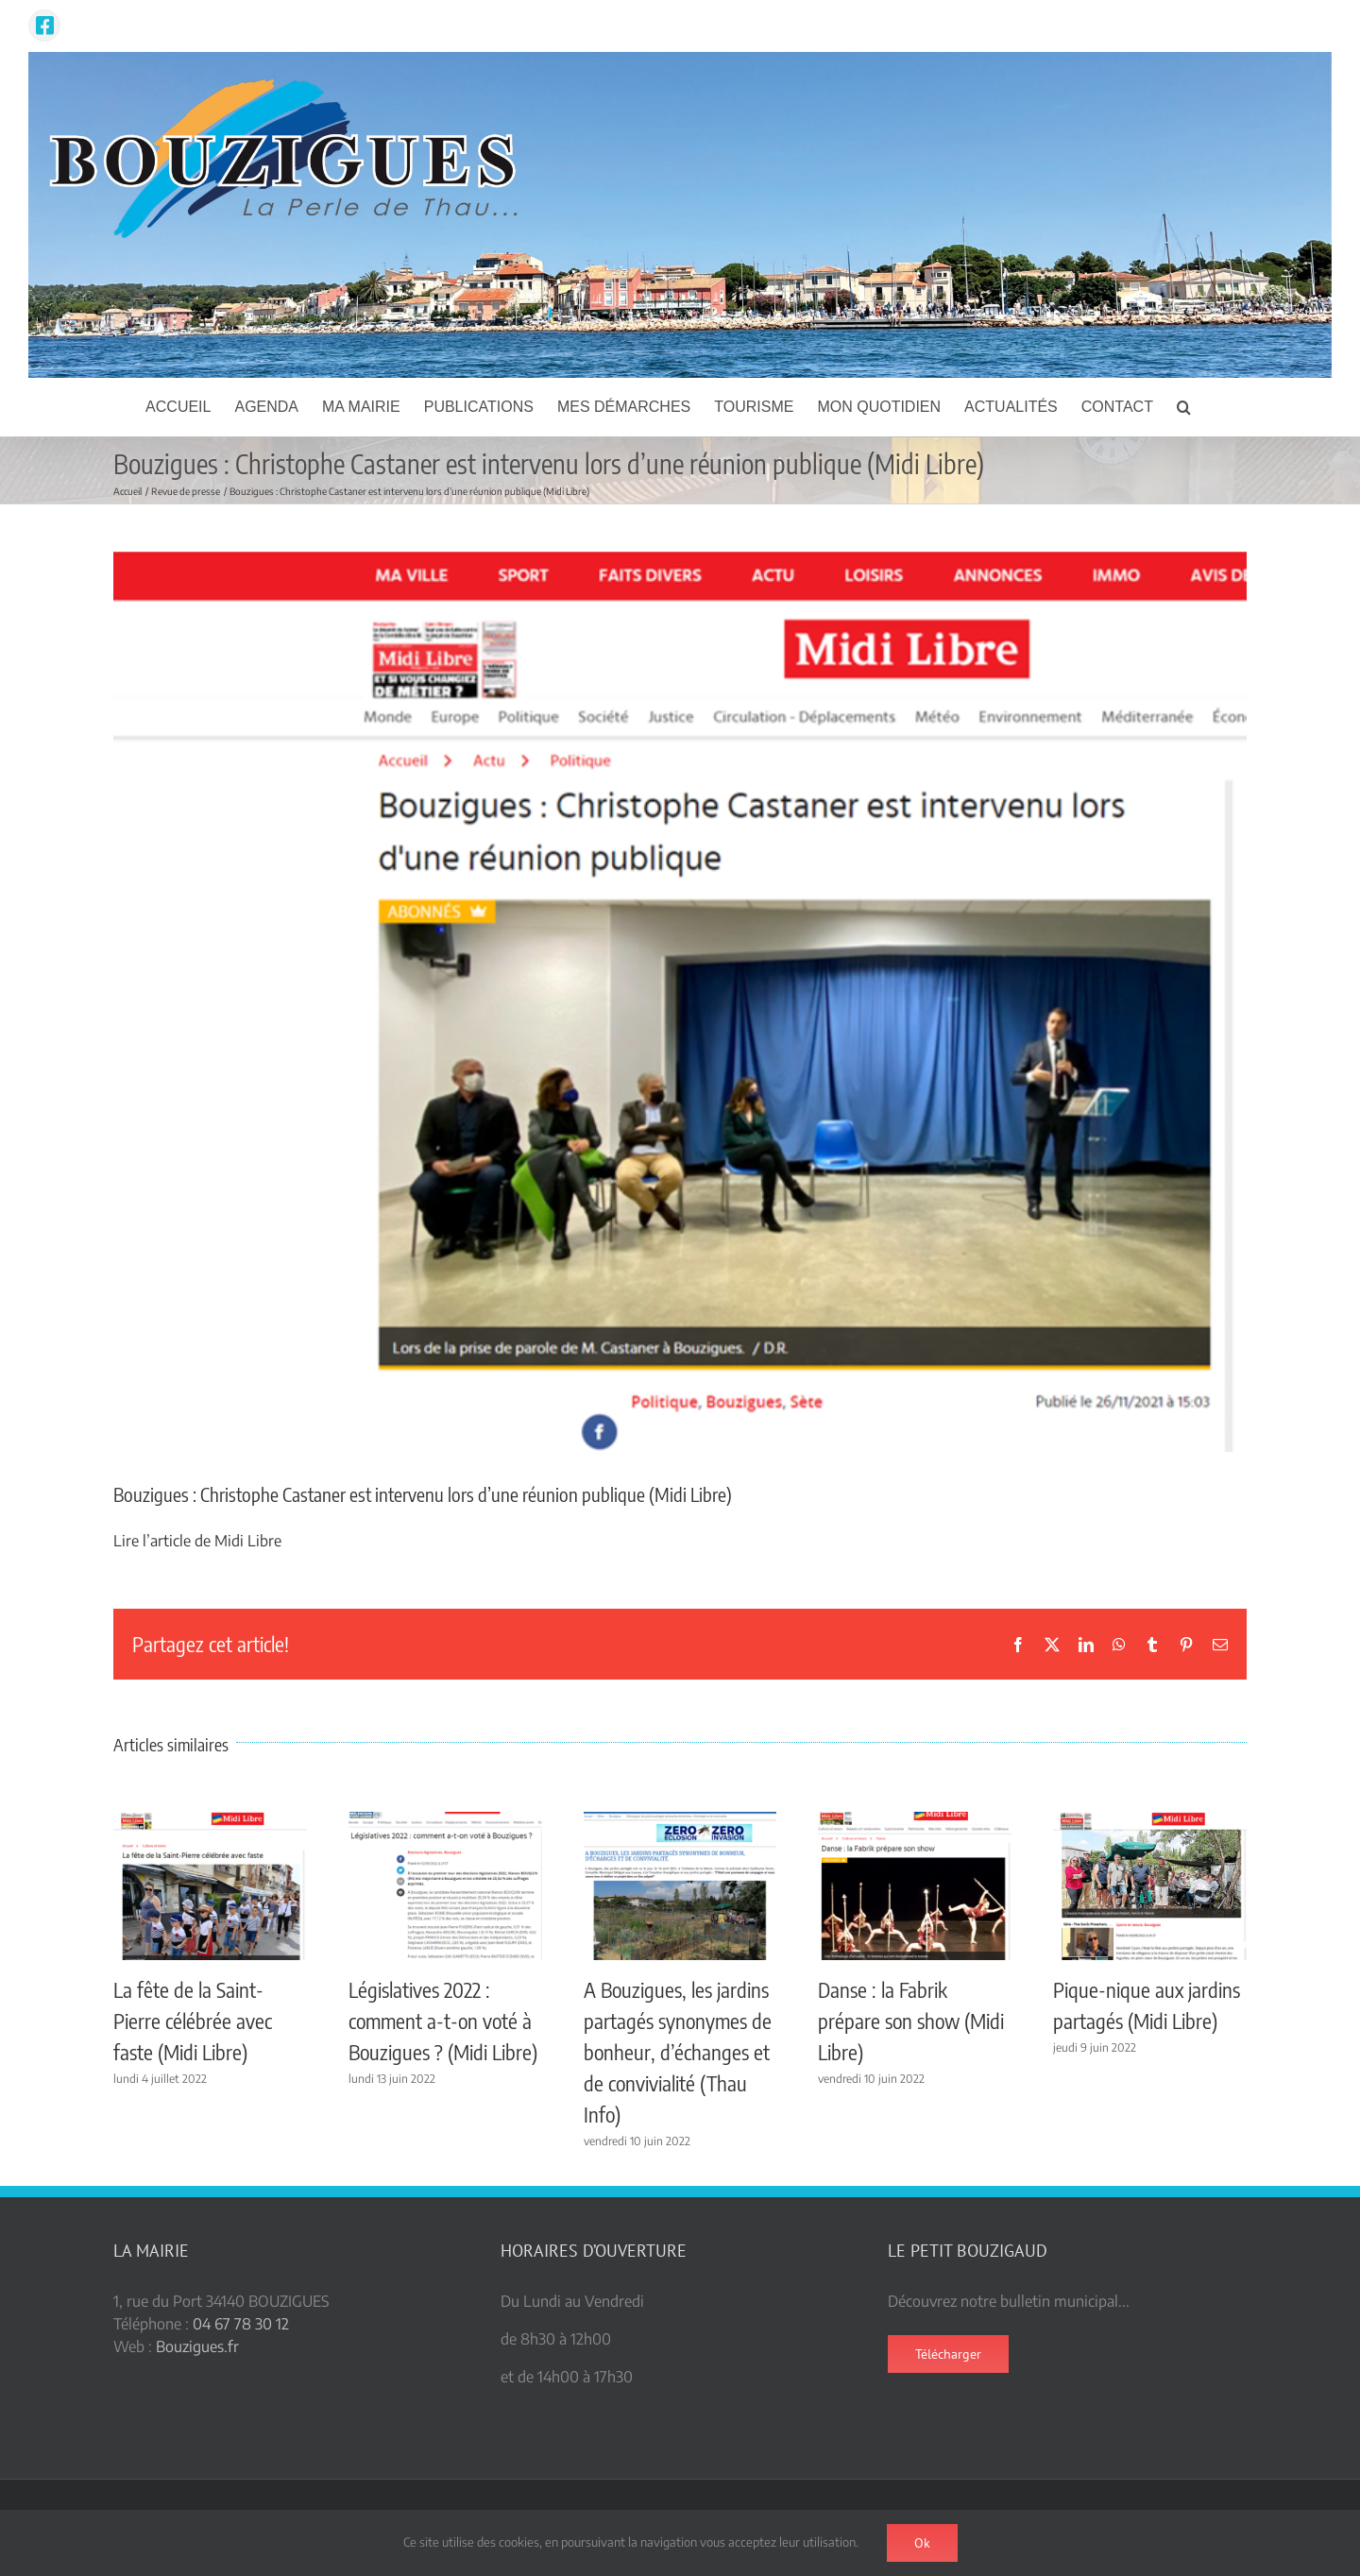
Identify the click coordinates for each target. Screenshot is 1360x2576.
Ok (922, 2542)
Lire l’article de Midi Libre (197, 1540)
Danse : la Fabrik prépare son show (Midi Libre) (911, 2020)
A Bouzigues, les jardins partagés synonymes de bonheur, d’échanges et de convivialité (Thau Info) (678, 2051)
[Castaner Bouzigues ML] (680, 1002)
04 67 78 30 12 (241, 2323)
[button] (1184, 407)
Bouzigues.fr (197, 2346)
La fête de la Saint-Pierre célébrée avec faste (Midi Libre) (192, 2020)
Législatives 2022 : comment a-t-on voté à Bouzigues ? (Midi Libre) (442, 2020)
